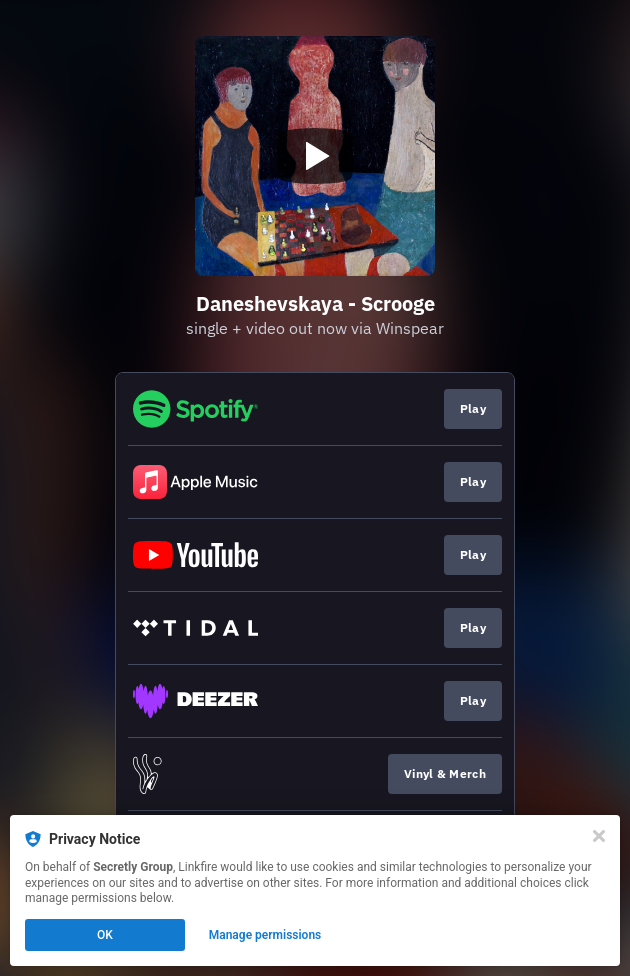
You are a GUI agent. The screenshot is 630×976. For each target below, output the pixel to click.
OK (105, 935)
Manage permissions (265, 935)
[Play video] (315, 156)
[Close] (599, 836)
